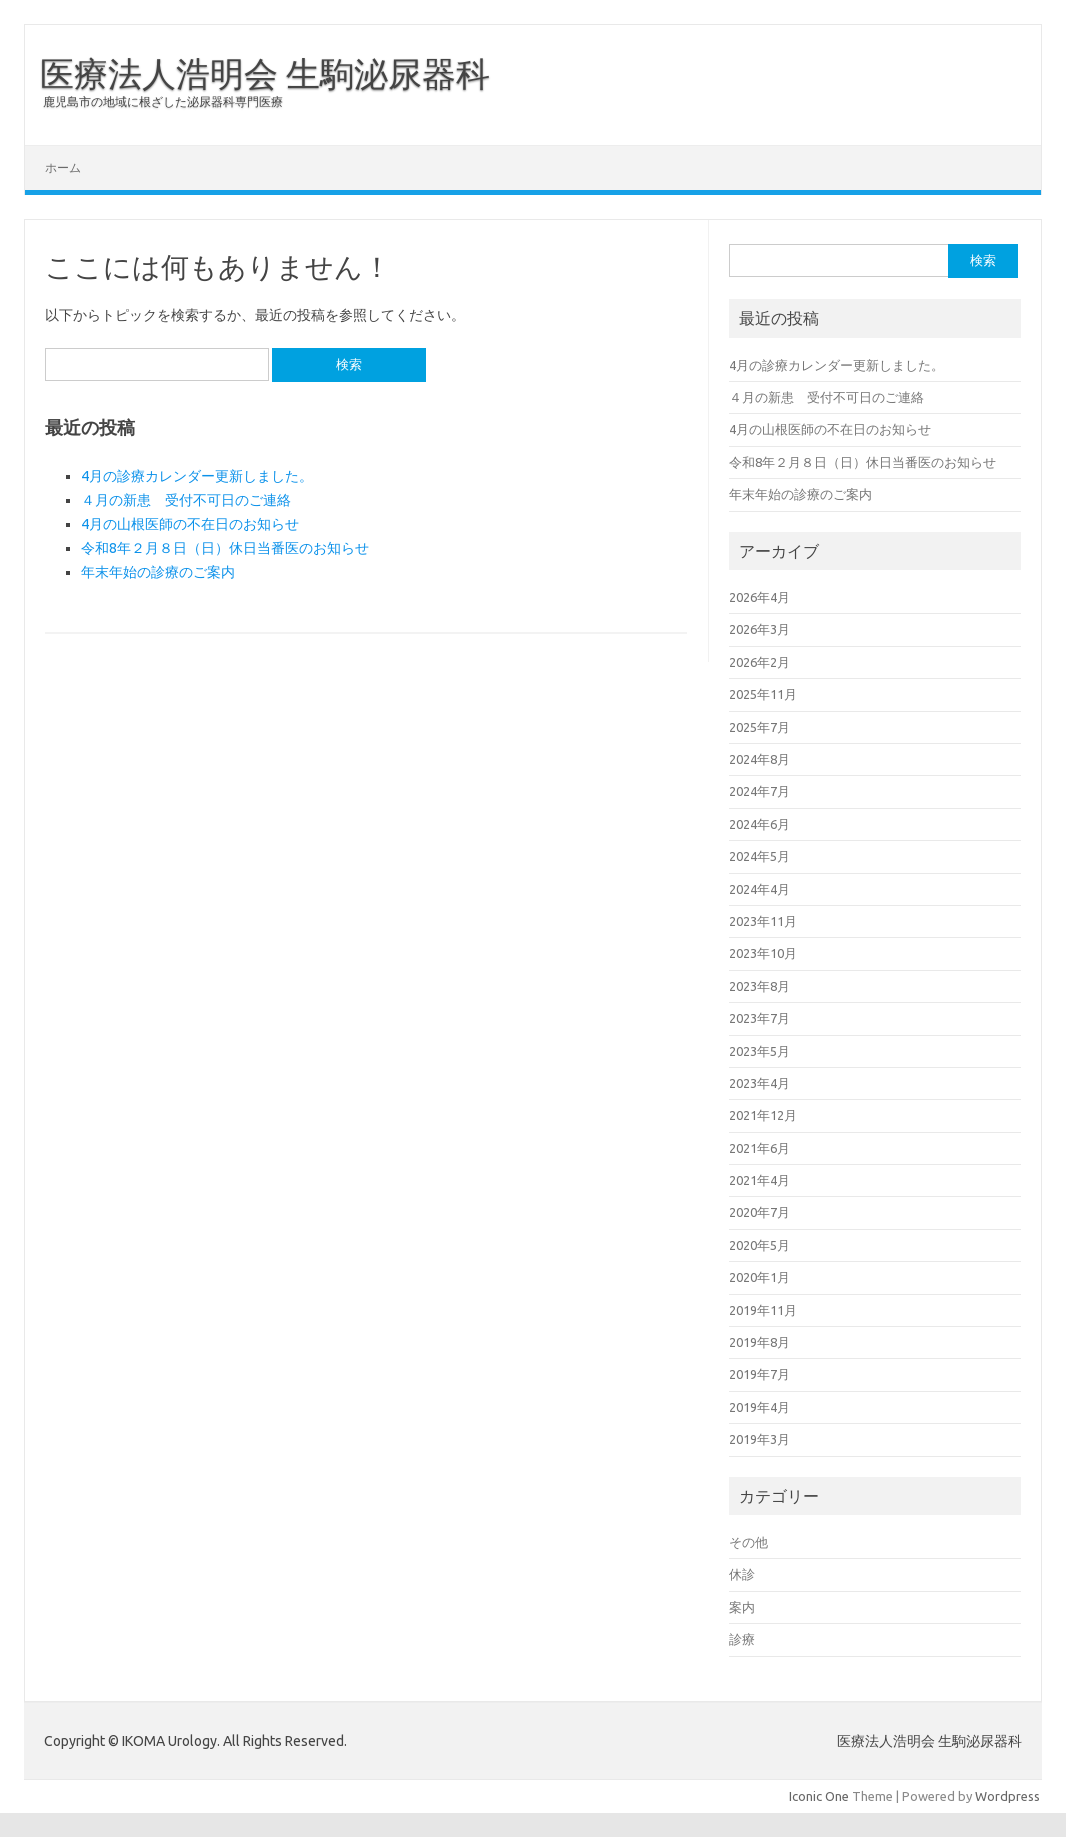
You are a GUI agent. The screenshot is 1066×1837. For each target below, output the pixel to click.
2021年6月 (759, 1148)
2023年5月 (759, 1051)
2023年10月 (763, 953)
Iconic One (819, 1796)
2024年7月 (759, 791)
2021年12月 (763, 1115)
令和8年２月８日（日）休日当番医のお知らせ (225, 548)
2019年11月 (763, 1310)
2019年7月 (759, 1374)
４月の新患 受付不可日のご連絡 (186, 500)
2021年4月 (759, 1180)
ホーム (63, 167)
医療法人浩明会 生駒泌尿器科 (265, 73)
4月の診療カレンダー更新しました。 (197, 476)
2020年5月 (759, 1245)
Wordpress (1007, 1796)
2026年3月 (759, 629)
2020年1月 (759, 1277)
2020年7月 (759, 1212)
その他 (748, 1542)
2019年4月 (759, 1407)
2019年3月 (759, 1439)
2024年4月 (759, 889)
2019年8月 (759, 1342)
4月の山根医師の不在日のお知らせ (190, 524)
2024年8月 (759, 759)
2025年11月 (763, 694)
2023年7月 (759, 1018)
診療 (742, 1639)
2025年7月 (759, 727)
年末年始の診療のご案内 (158, 572)
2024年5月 (759, 856)
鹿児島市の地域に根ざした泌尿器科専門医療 (163, 101)
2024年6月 (759, 824)
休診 (742, 1574)
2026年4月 (759, 597)
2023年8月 (759, 986)
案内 (742, 1607)
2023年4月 (759, 1083)
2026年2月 (759, 662)
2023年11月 (763, 921)
